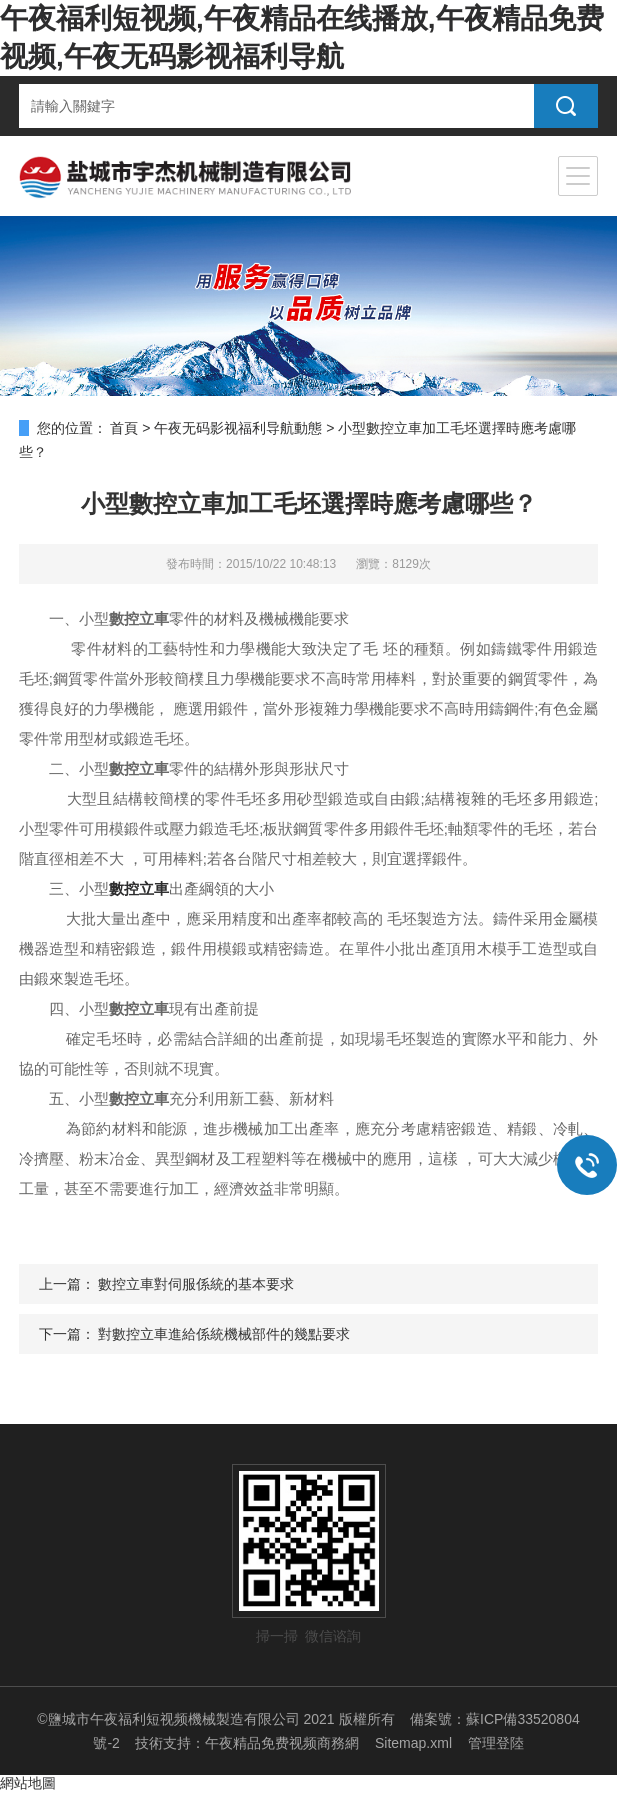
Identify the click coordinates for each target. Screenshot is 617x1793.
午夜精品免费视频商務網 (282, 1743)
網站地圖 (28, 1783)
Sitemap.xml (413, 1743)
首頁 (124, 428)
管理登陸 (496, 1743)
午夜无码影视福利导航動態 (238, 428)
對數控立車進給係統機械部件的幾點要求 (224, 1334)
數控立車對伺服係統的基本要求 (196, 1284)
